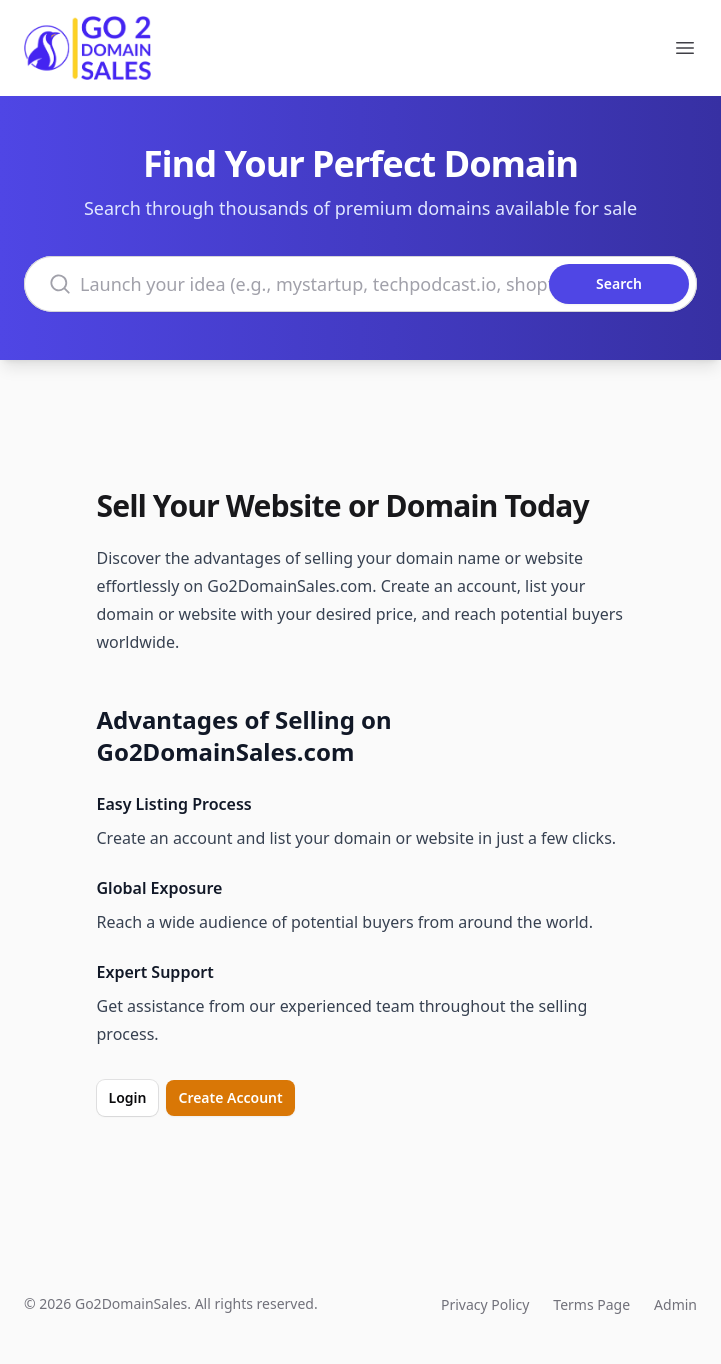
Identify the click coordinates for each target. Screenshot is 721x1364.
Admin (675, 1304)
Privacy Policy (485, 1304)
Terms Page (591, 1304)
